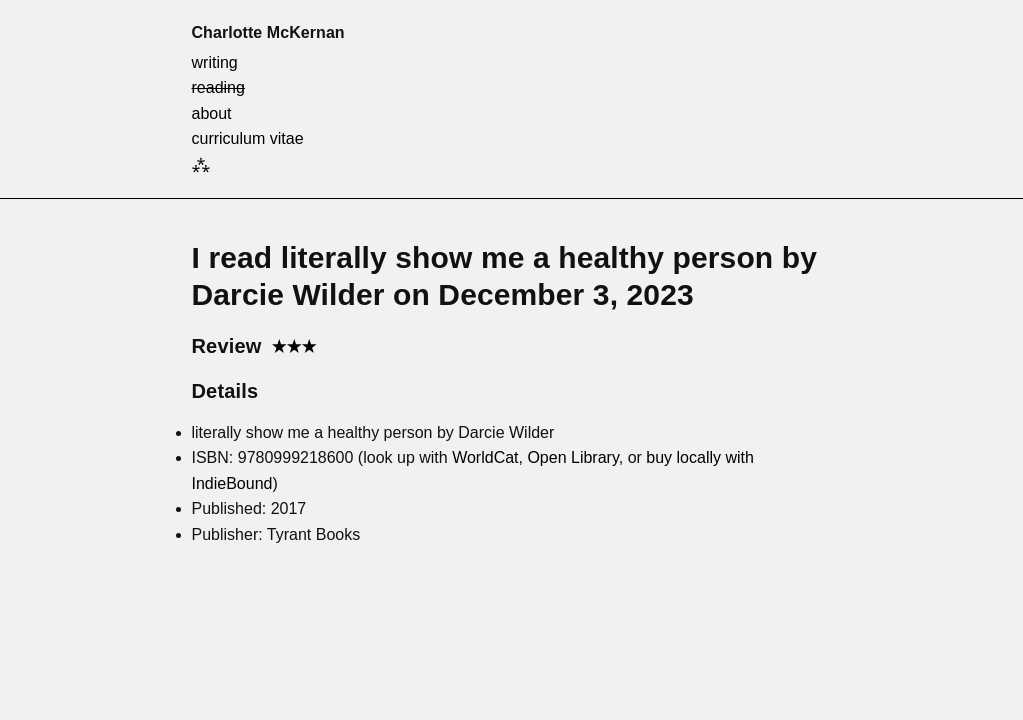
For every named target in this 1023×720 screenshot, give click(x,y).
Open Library (572, 457)
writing (215, 62)
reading (218, 87)
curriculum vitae (248, 138)
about (212, 113)
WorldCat (485, 457)
